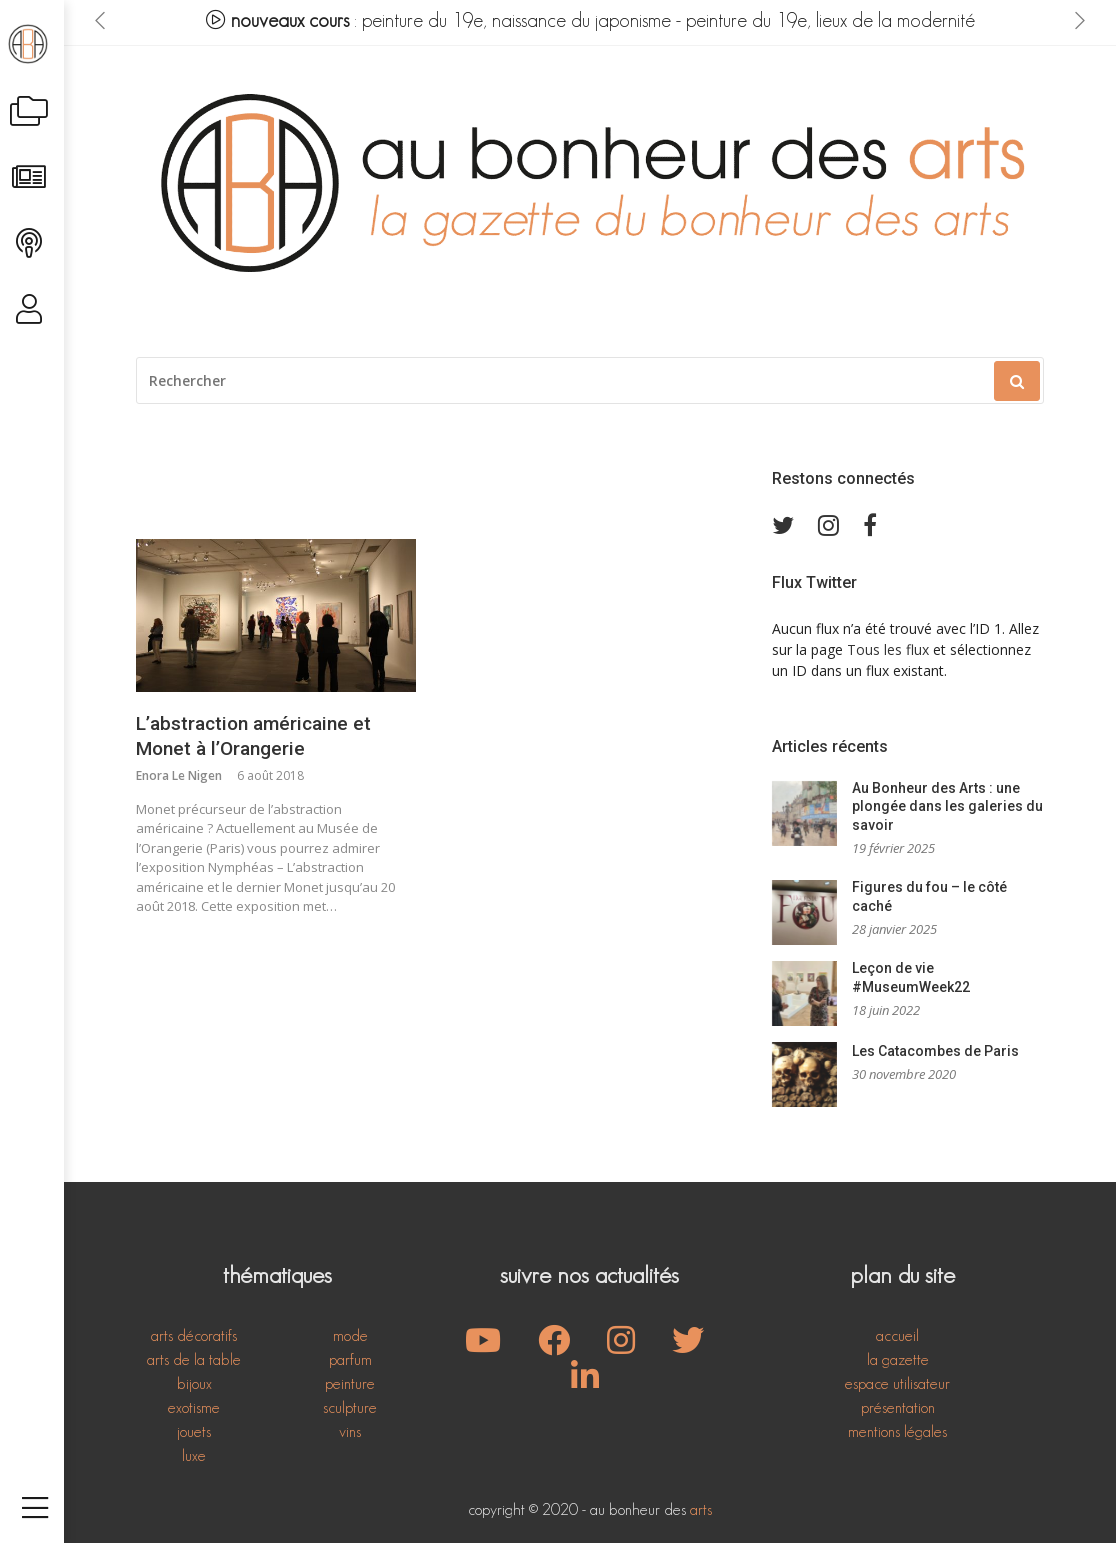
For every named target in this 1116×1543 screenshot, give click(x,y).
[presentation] (100, 21)
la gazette (898, 1359)
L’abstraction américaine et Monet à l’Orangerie (253, 736)
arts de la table (194, 1359)
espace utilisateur (897, 1383)
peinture (350, 1383)
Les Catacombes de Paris (935, 1051)
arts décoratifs (194, 1335)
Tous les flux (888, 649)
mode (350, 1335)
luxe (194, 1455)
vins (350, 1431)
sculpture (350, 1407)
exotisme (194, 1407)
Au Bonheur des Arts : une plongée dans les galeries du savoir (947, 806)
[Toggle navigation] (35, 1488)
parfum (350, 1359)
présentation (898, 1407)
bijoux (194, 1383)
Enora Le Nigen (179, 775)
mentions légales (897, 1431)
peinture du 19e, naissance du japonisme (516, 20)
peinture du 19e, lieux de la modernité (830, 20)
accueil (897, 1335)
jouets (194, 1431)
